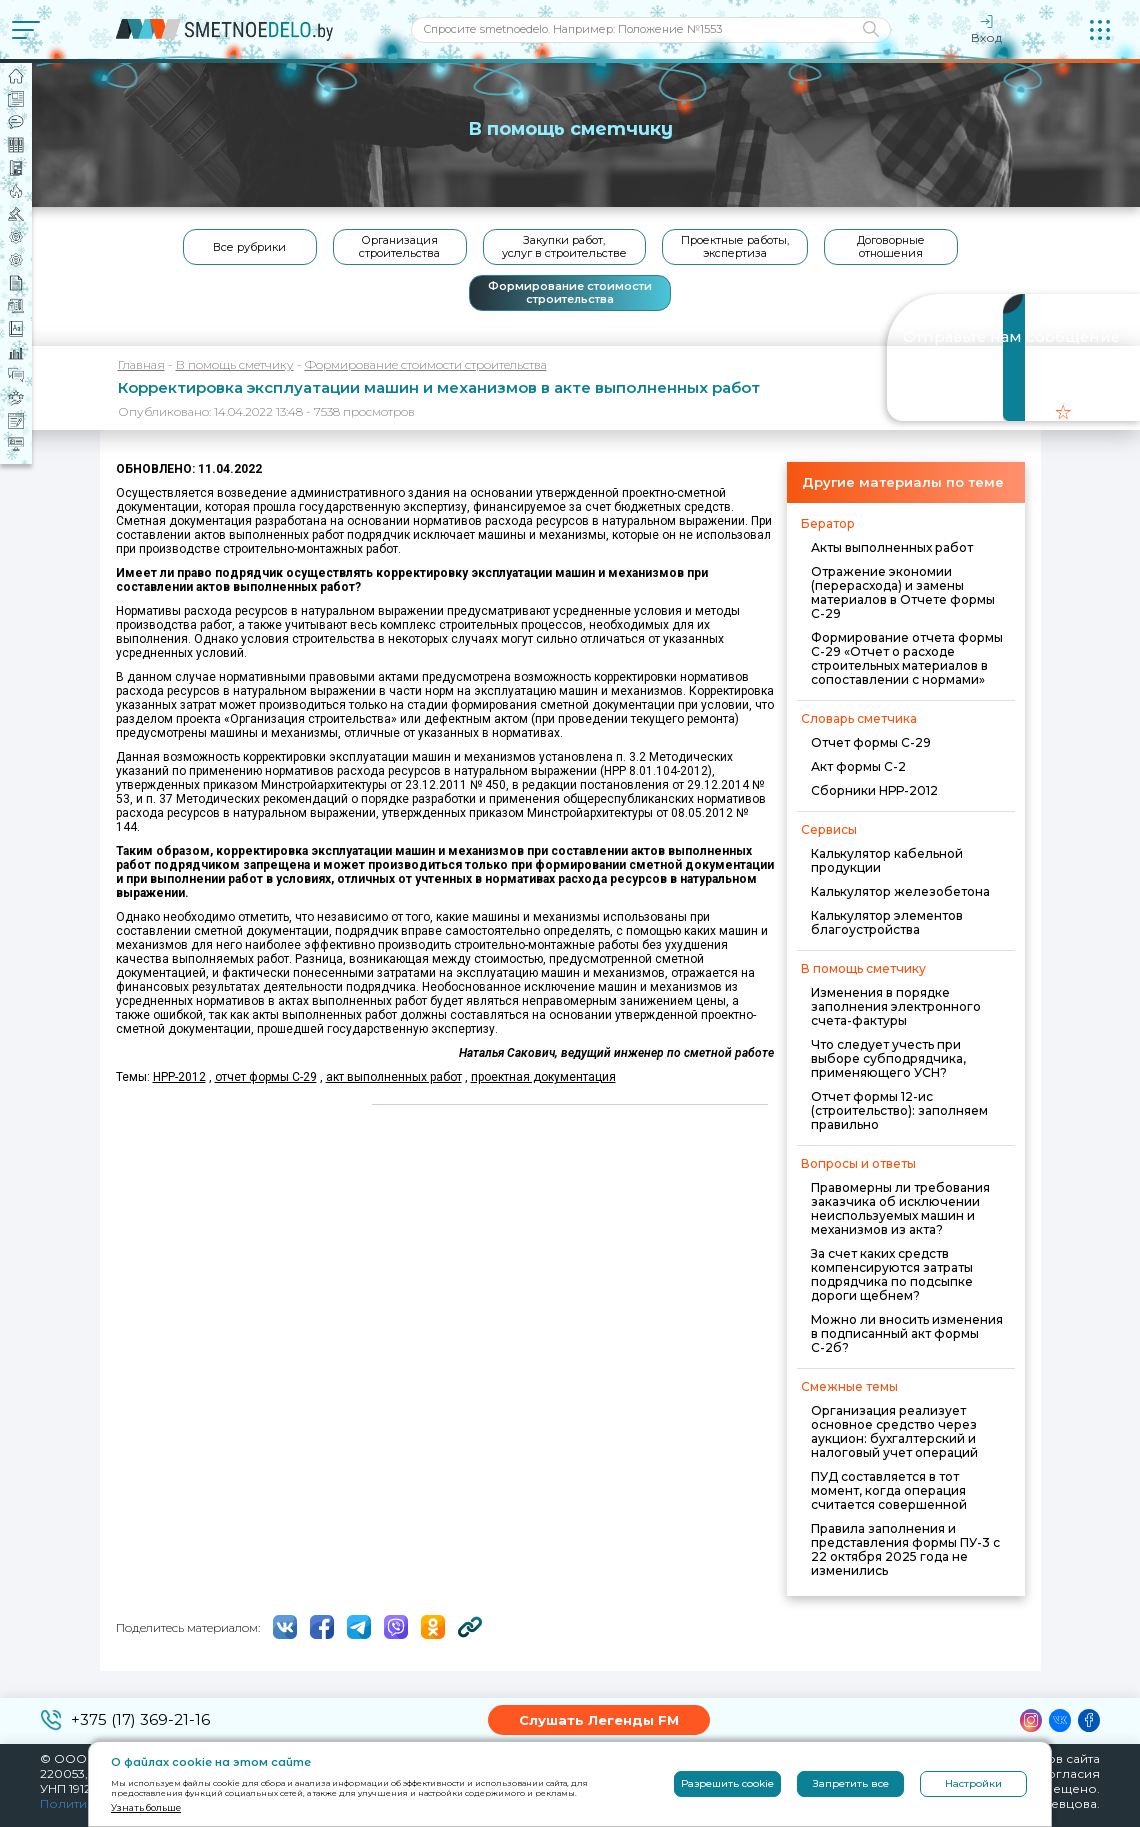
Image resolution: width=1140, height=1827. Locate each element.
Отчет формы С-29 (871, 742)
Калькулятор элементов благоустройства (887, 922)
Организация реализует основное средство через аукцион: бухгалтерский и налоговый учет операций (894, 1431)
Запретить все (851, 1783)
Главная (141, 364)
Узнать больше (146, 1807)
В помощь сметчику (235, 364)
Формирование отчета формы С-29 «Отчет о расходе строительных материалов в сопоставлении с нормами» (907, 658)
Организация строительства (399, 246)
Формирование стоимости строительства (570, 292)
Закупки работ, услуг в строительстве (564, 246)
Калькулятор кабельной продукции (887, 860)
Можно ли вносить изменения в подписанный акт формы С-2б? (907, 1333)
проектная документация (543, 1077)
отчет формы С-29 (266, 1077)
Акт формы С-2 (858, 766)
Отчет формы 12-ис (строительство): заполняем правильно (899, 1110)
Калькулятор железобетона (900, 891)
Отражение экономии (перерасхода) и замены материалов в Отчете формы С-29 (903, 592)
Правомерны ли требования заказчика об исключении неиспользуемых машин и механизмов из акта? (900, 1208)
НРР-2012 (179, 1077)
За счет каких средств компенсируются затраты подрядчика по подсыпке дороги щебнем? (892, 1274)
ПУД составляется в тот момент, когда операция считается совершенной (889, 1490)
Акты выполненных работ (892, 547)
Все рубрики (249, 247)
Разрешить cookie (727, 1783)
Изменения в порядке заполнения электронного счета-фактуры (896, 1006)
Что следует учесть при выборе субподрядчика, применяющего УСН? (888, 1058)
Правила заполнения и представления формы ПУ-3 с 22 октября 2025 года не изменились (905, 1549)
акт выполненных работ (394, 1077)
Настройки (973, 1783)
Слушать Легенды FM (599, 1720)
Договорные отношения (891, 246)
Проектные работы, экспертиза (735, 246)
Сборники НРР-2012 (874, 790)
